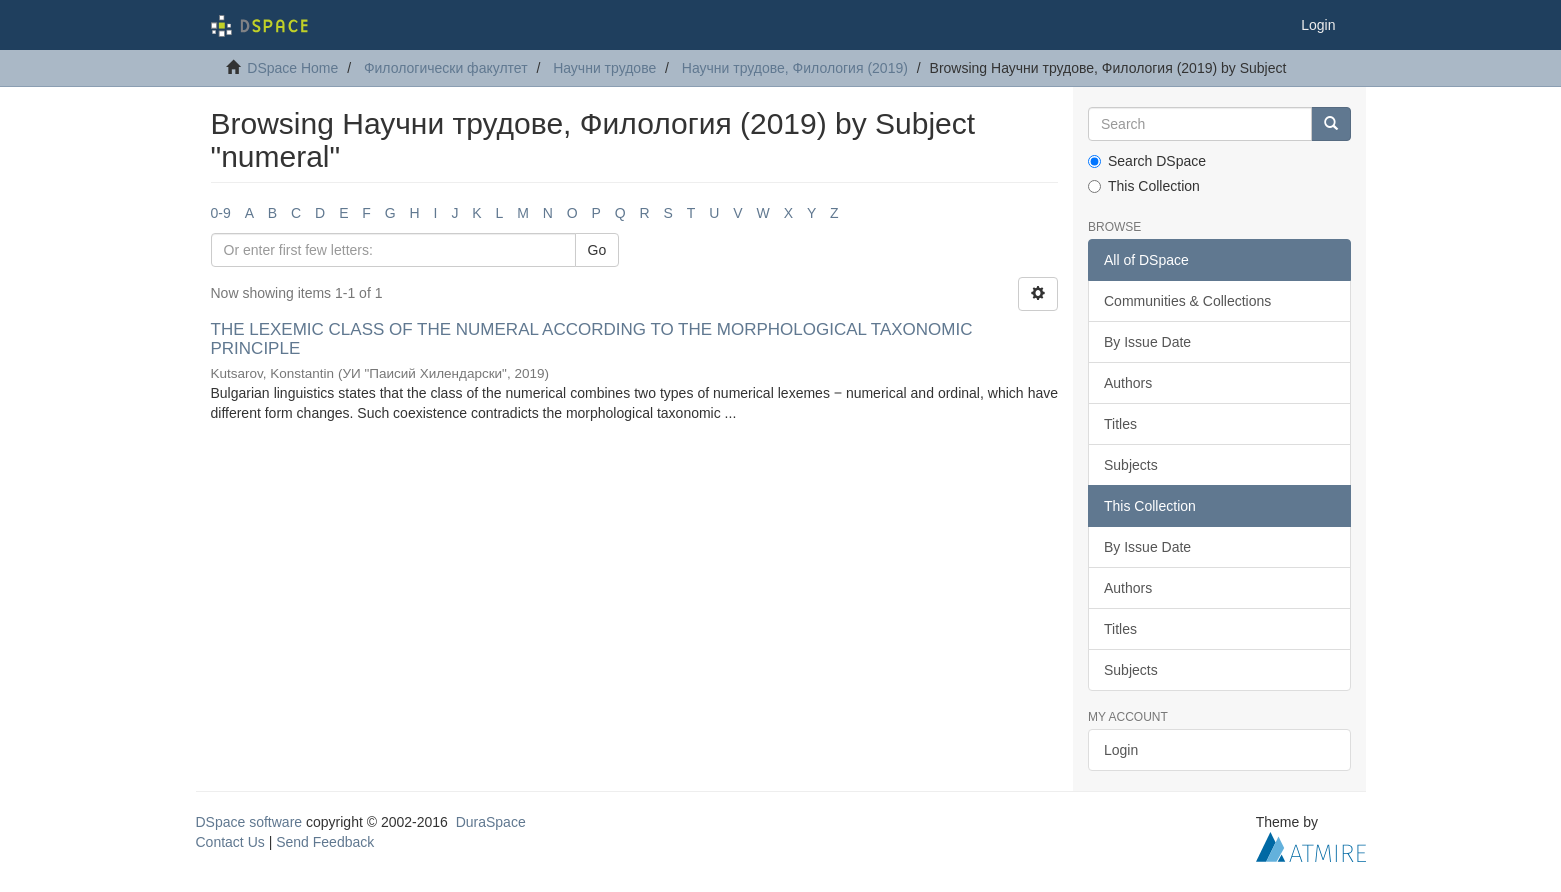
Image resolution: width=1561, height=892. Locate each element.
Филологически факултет (446, 68)
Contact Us (230, 842)
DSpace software (249, 822)
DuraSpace (491, 822)
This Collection (1144, 186)
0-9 (221, 213)
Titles (1120, 424)
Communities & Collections (1187, 301)
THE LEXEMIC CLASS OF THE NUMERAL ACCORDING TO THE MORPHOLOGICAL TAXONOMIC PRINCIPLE (592, 339)
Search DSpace (1147, 161)
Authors (1128, 383)
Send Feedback (325, 842)
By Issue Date (1147, 342)
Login (1121, 750)
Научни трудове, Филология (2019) (795, 68)
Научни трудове (604, 68)
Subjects (1131, 465)
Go (597, 250)
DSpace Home (292, 68)
